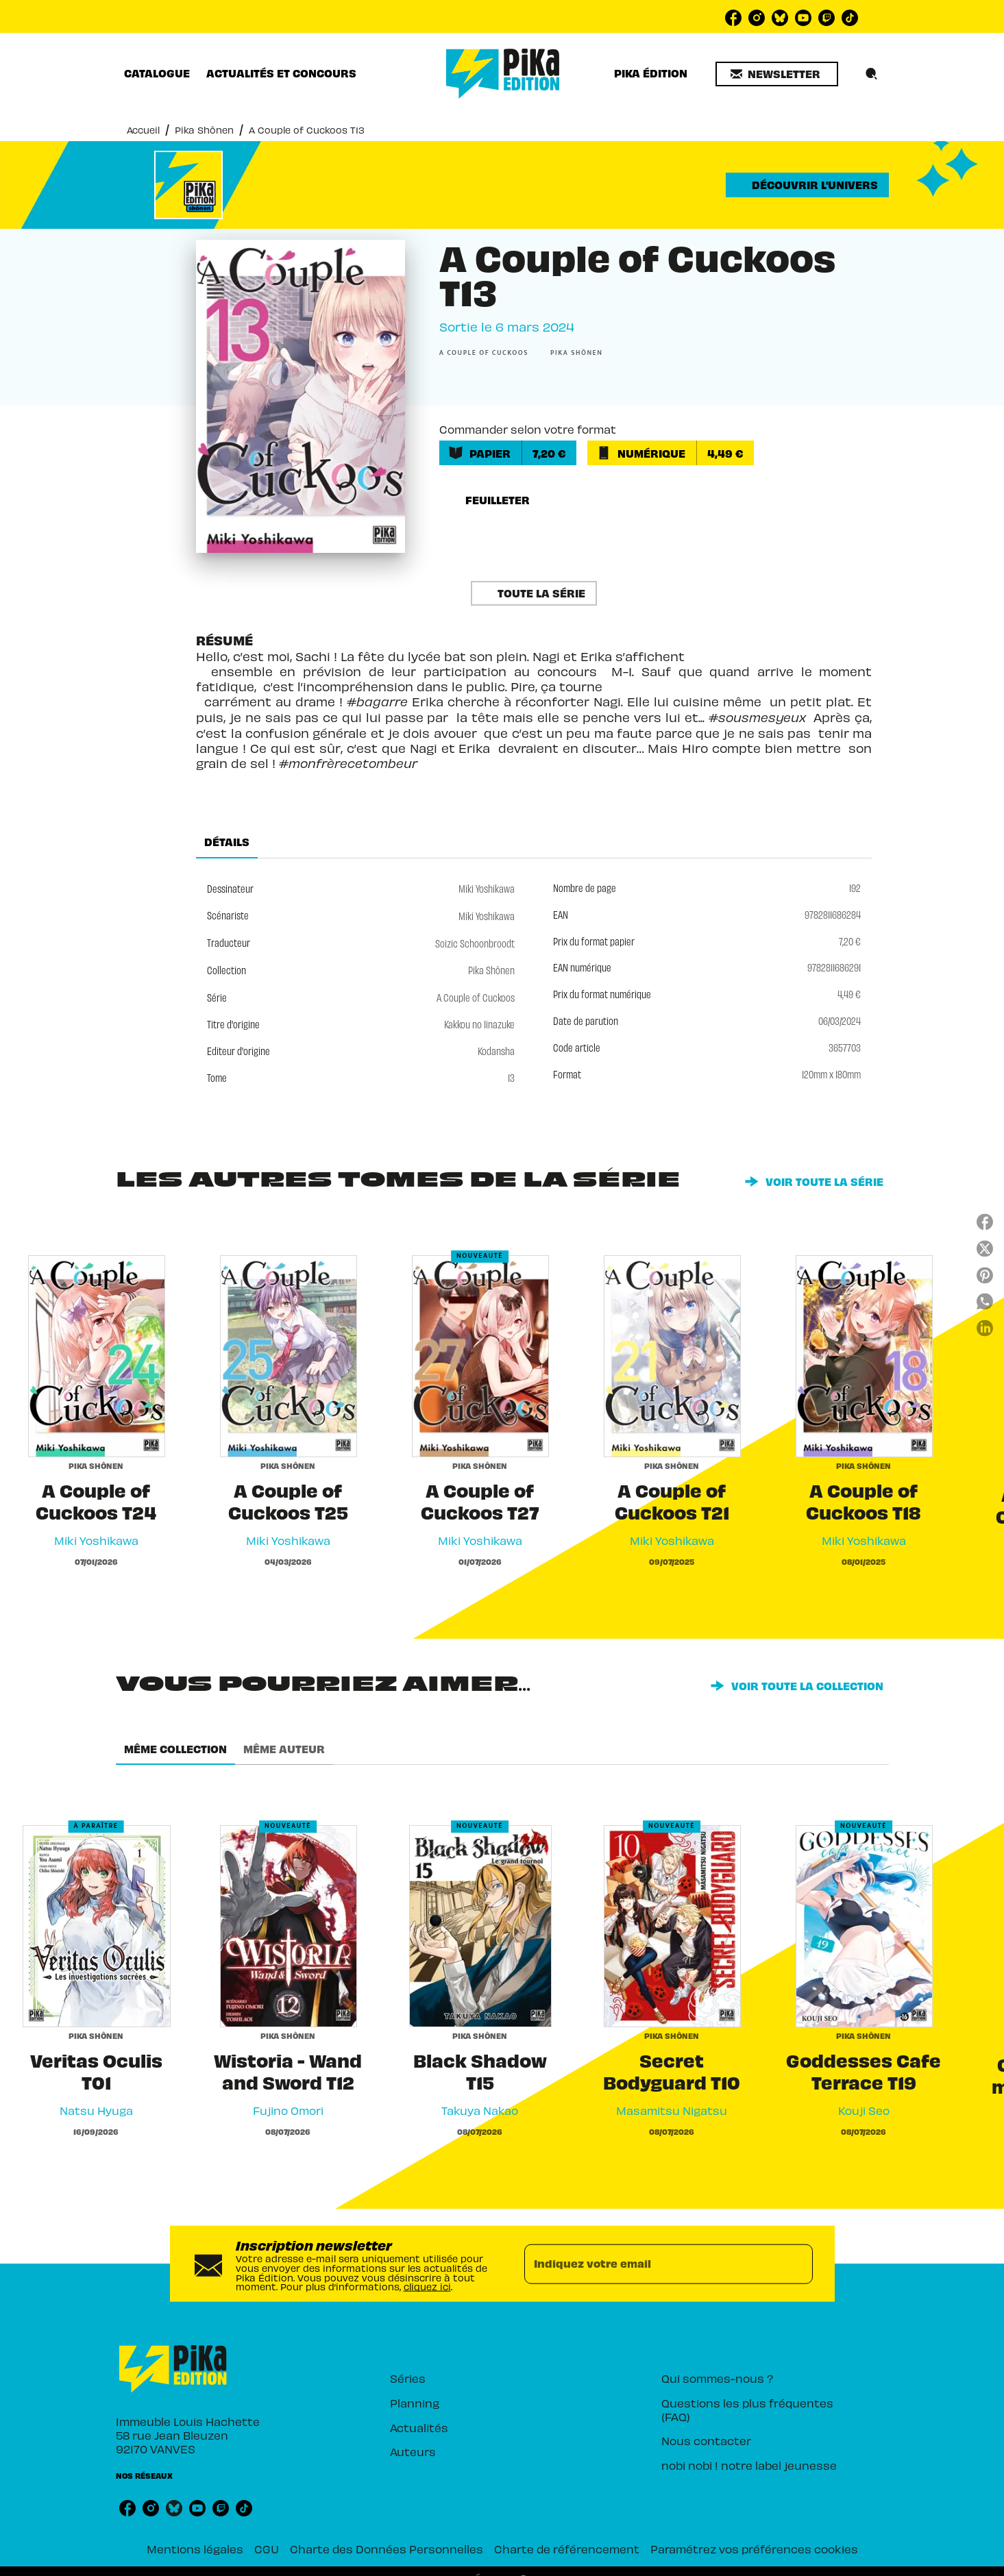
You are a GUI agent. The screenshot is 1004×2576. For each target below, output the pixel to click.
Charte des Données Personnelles (386, 2548)
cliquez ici (427, 2285)
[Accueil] (503, 73)
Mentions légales (195, 2548)
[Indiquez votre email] (651, 2263)
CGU (266, 2548)
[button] (776, 74)
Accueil (143, 129)
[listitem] (733, 17)
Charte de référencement (566, 2548)
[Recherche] (872, 74)
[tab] (157, 73)
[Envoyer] (796, 2263)
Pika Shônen (204, 129)
